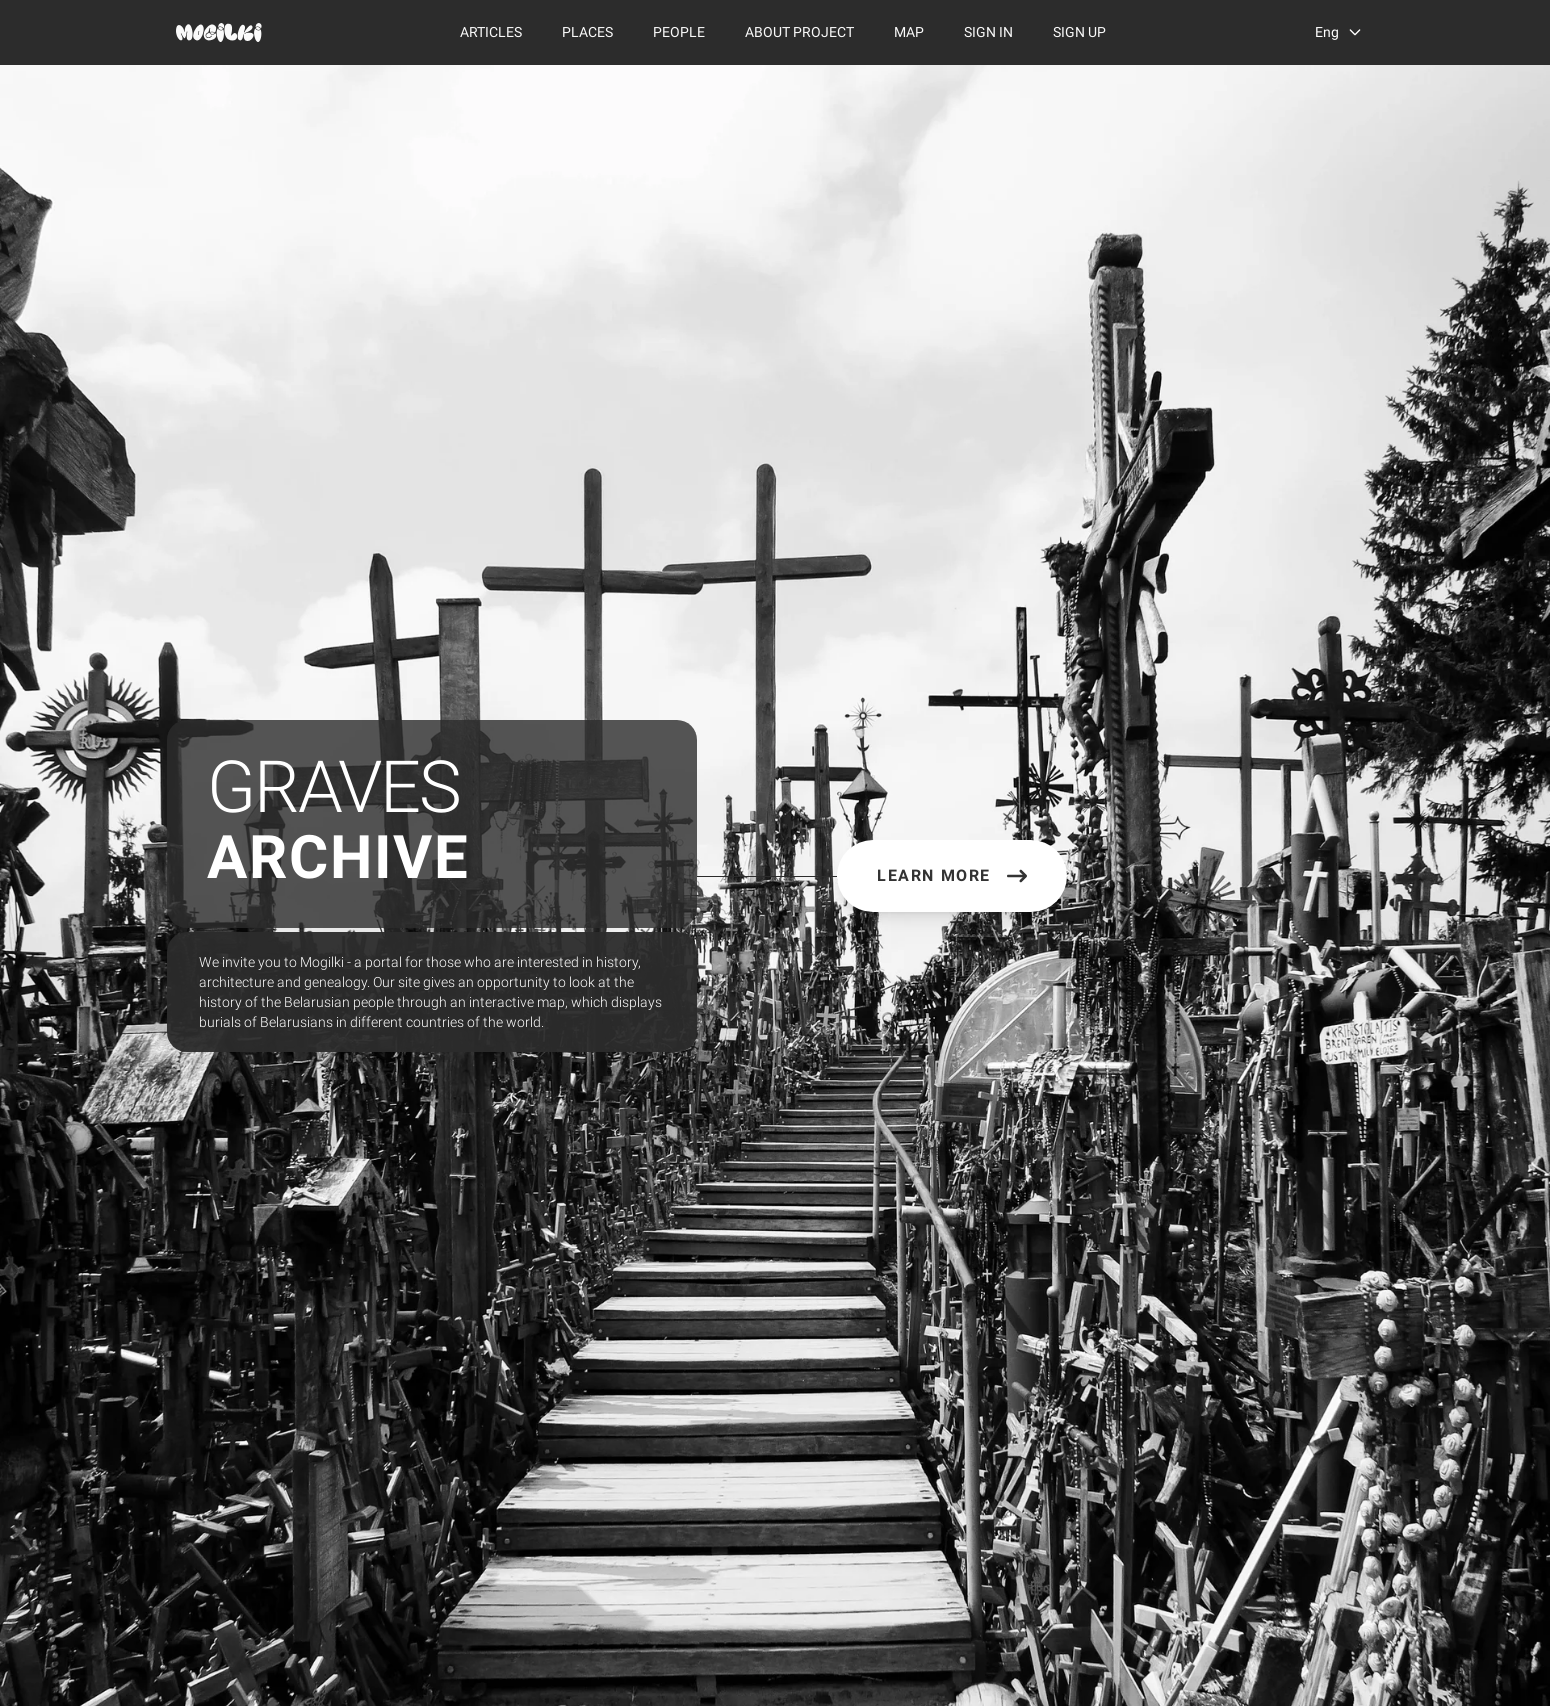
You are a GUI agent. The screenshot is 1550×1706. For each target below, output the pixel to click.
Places (587, 32)
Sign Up (1079, 32)
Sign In (988, 32)
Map (909, 32)
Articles (491, 32)
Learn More (952, 876)
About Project (799, 32)
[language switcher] (1339, 32)
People (679, 32)
